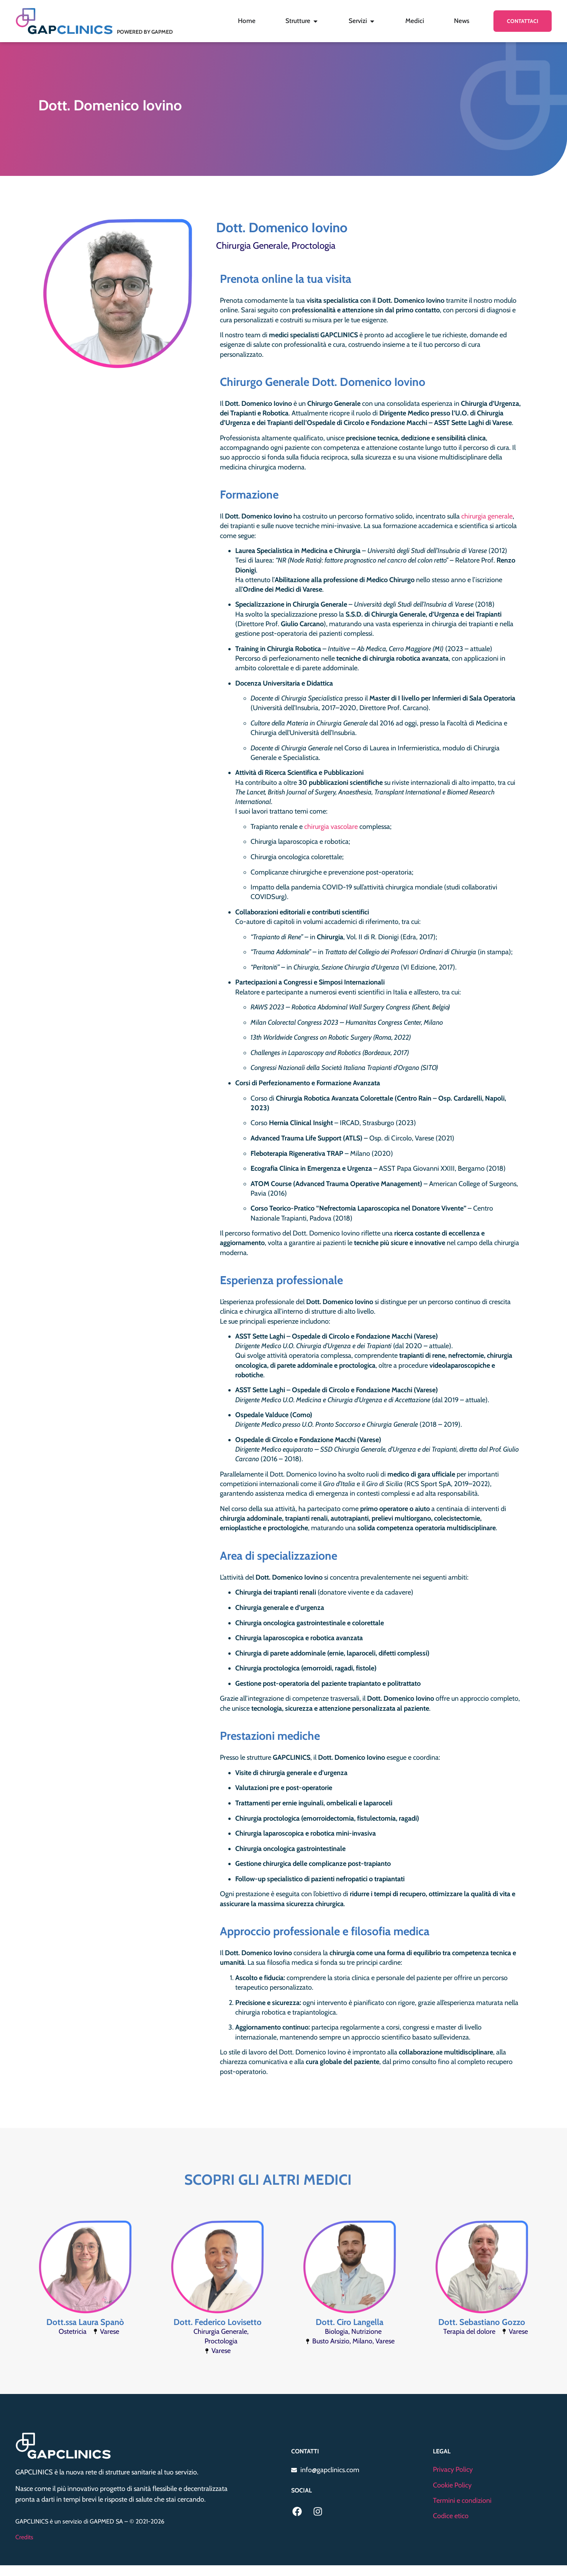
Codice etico (451, 2516)
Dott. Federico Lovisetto (218, 2322)
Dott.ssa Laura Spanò (85, 2322)
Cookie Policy (452, 2485)
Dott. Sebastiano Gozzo (481, 2322)
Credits (24, 2537)
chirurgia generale (487, 516)
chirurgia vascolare (331, 826)
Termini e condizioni (462, 2500)
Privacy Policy (453, 2469)
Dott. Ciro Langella (349, 2322)
